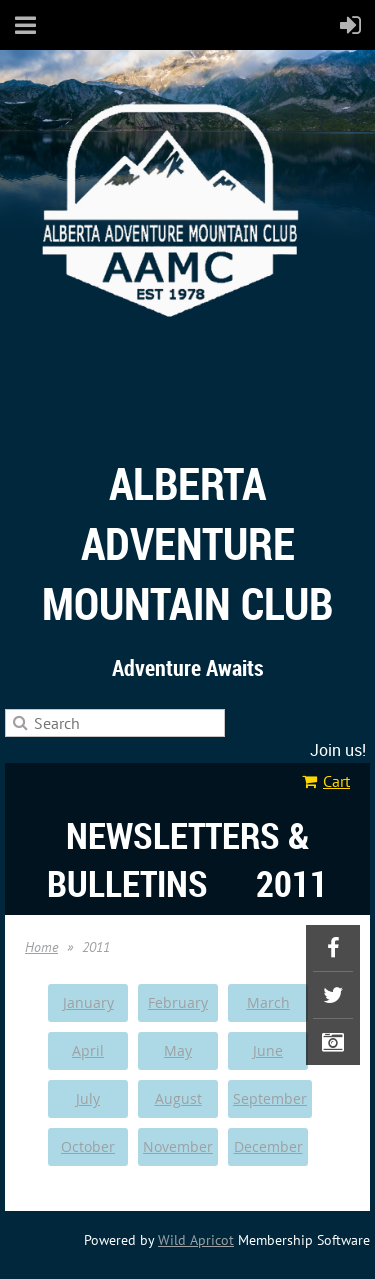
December (268, 1146)
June (268, 1050)
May (178, 1050)
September (270, 1098)
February (178, 1002)
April (88, 1050)
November (178, 1146)
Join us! (338, 750)
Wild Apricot (196, 1240)
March (268, 1002)
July (88, 1098)
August (178, 1098)
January (88, 1002)
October (88, 1146)
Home (41, 947)
